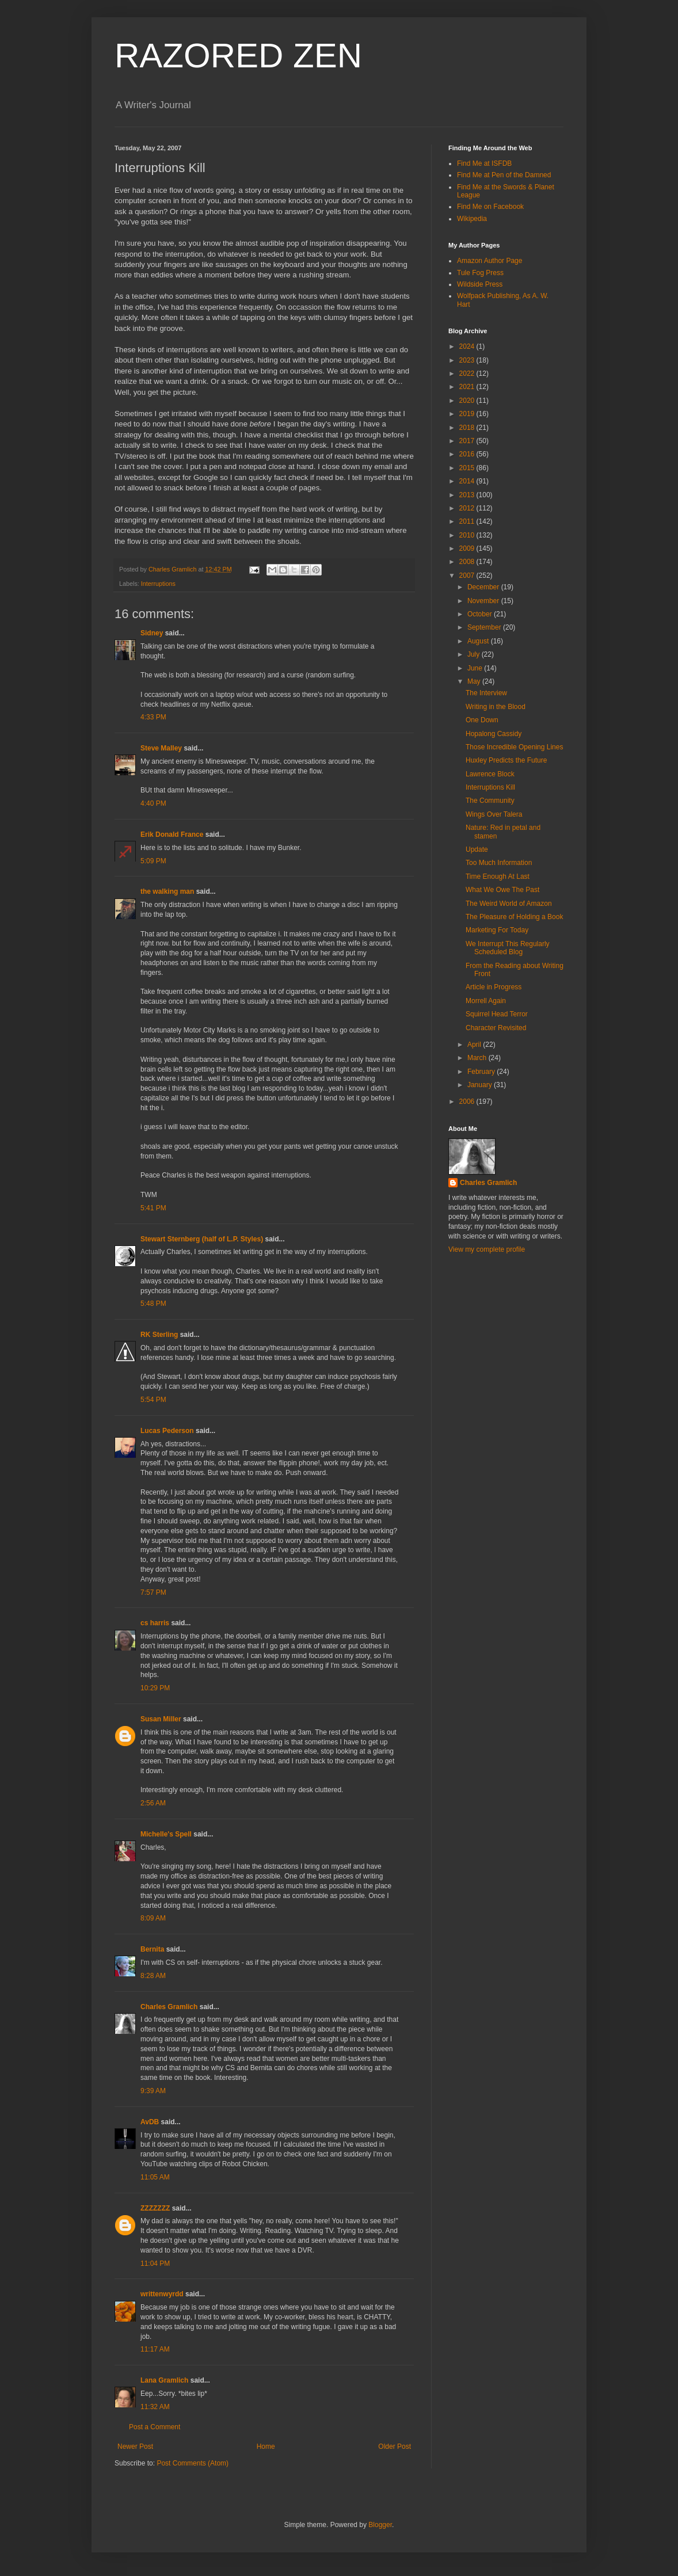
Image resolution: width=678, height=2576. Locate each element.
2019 (468, 414)
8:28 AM (153, 1976)
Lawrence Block (490, 774)
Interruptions (158, 583)
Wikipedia (472, 219)
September (485, 627)
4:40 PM (153, 803)
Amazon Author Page (489, 261)
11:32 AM (155, 2407)
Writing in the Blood (495, 707)
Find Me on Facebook (490, 207)
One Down (482, 720)
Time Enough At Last (498, 876)
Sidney (151, 633)
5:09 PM (153, 861)
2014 (468, 481)
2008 (468, 562)
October (480, 614)
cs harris (154, 1623)
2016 (468, 454)
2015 (468, 468)
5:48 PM (153, 1304)
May (474, 681)
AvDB (149, 2122)
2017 (468, 441)
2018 (468, 428)
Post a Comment (154, 2427)
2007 (468, 575)
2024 (468, 346)
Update (477, 849)
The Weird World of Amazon (509, 904)
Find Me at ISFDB (484, 163)
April (475, 1045)
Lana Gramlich (164, 2380)
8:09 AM (153, 1918)
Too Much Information (499, 863)
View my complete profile (486, 1249)
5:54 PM (153, 1400)
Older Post (394, 2446)
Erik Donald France (171, 834)
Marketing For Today (497, 930)
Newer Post (135, 2446)
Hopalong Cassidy (493, 734)
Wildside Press (479, 284)
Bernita (152, 1949)
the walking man (167, 891)
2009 (468, 548)
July (474, 654)
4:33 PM (153, 717)
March (478, 1058)
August (479, 641)
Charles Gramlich (168, 2007)
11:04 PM (155, 2263)
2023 (468, 360)
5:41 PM (153, 1208)
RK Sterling (159, 1335)
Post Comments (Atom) (192, 2463)
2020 (468, 401)
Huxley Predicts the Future (506, 760)
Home (266, 2446)
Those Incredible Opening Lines (514, 747)
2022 (468, 373)
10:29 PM (155, 1688)
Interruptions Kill (490, 787)
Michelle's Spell (166, 1834)
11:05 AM (155, 2177)
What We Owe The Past (502, 890)
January (480, 1085)
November (484, 601)
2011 (468, 521)
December (484, 587)
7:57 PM (153, 1592)
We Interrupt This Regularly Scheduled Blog (508, 948)
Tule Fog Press (480, 273)
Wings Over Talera (494, 814)
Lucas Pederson (167, 1431)
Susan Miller (160, 1719)
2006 (468, 1102)
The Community (490, 801)
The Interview (486, 693)
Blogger (380, 2525)
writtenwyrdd (162, 2294)
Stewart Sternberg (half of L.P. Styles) (201, 1239)
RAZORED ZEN (238, 55)
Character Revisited (496, 1028)
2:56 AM (153, 1803)
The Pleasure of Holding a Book (514, 917)
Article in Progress (493, 987)
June (475, 668)
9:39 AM (153, 2091)
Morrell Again (486, 1001)
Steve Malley (161, 748)
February (482, 1072)
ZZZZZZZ (155, 2208)
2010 (468, 535)
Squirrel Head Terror (497, 1014)
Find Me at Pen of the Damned (504, 175)
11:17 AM (155, 2349)
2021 (468, 387)
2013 (468, 495)
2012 (468, 508)
